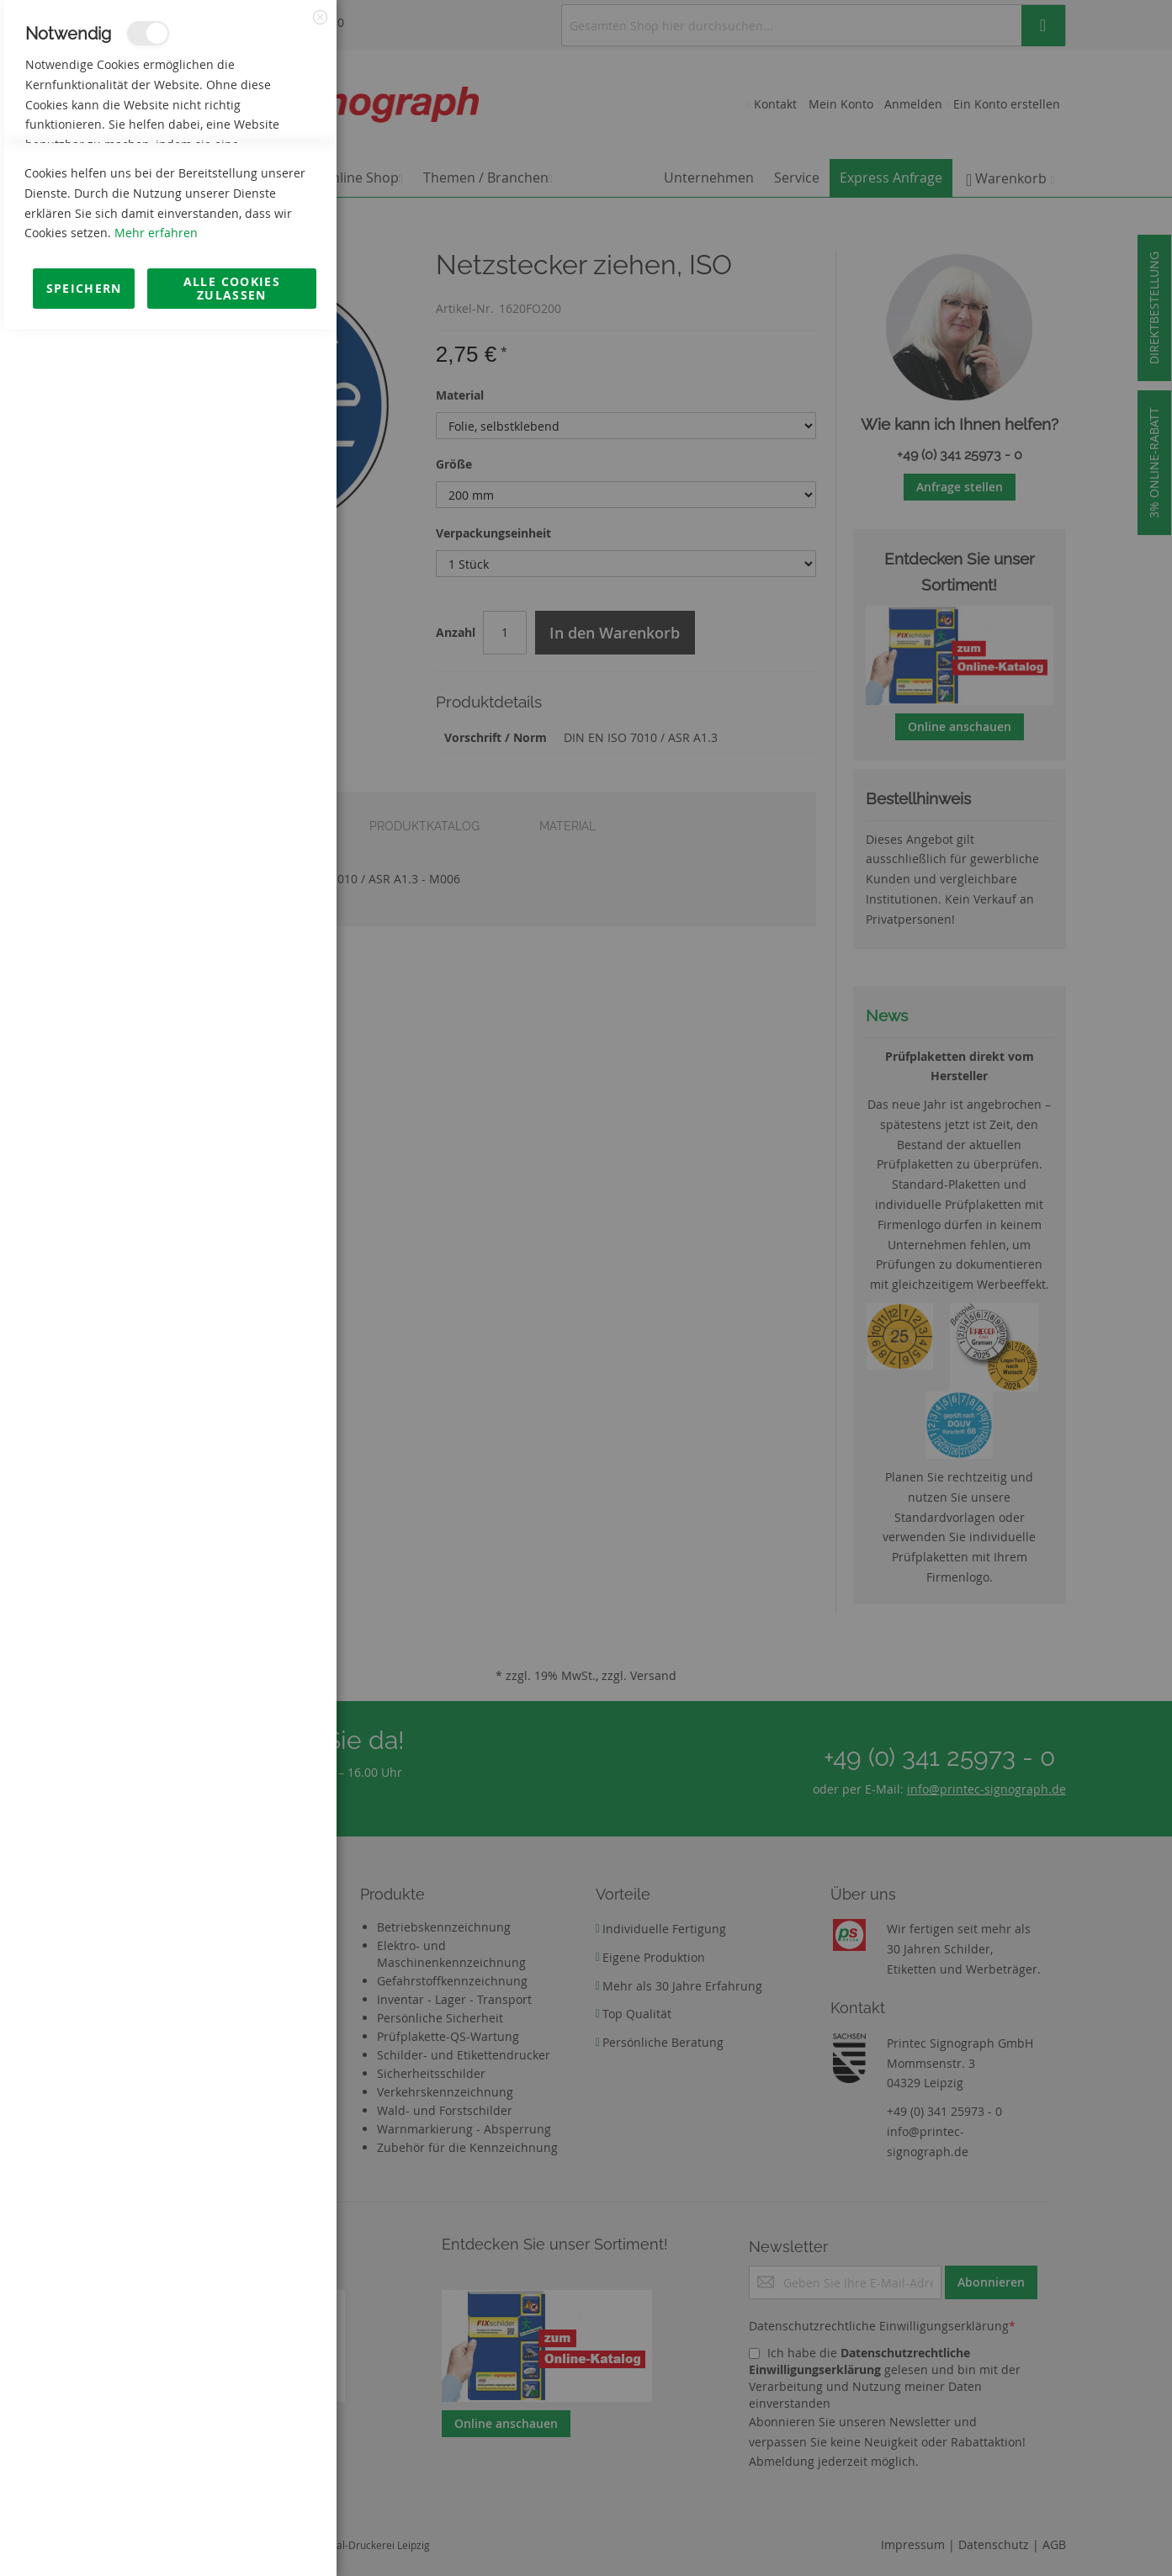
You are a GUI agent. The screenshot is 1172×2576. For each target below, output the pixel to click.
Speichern (84, 2535)
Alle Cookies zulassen (231, 2535)
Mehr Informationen (262, 181)
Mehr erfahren (156, 2480)
